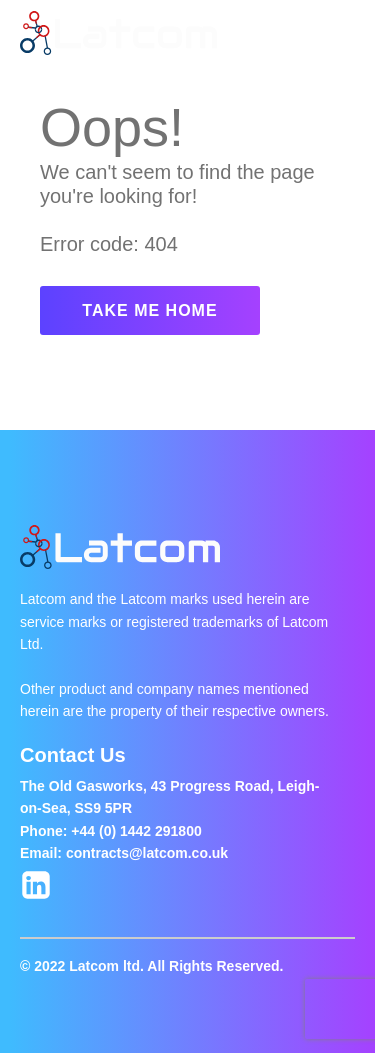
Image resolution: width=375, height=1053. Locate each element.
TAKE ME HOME (149, 310)
